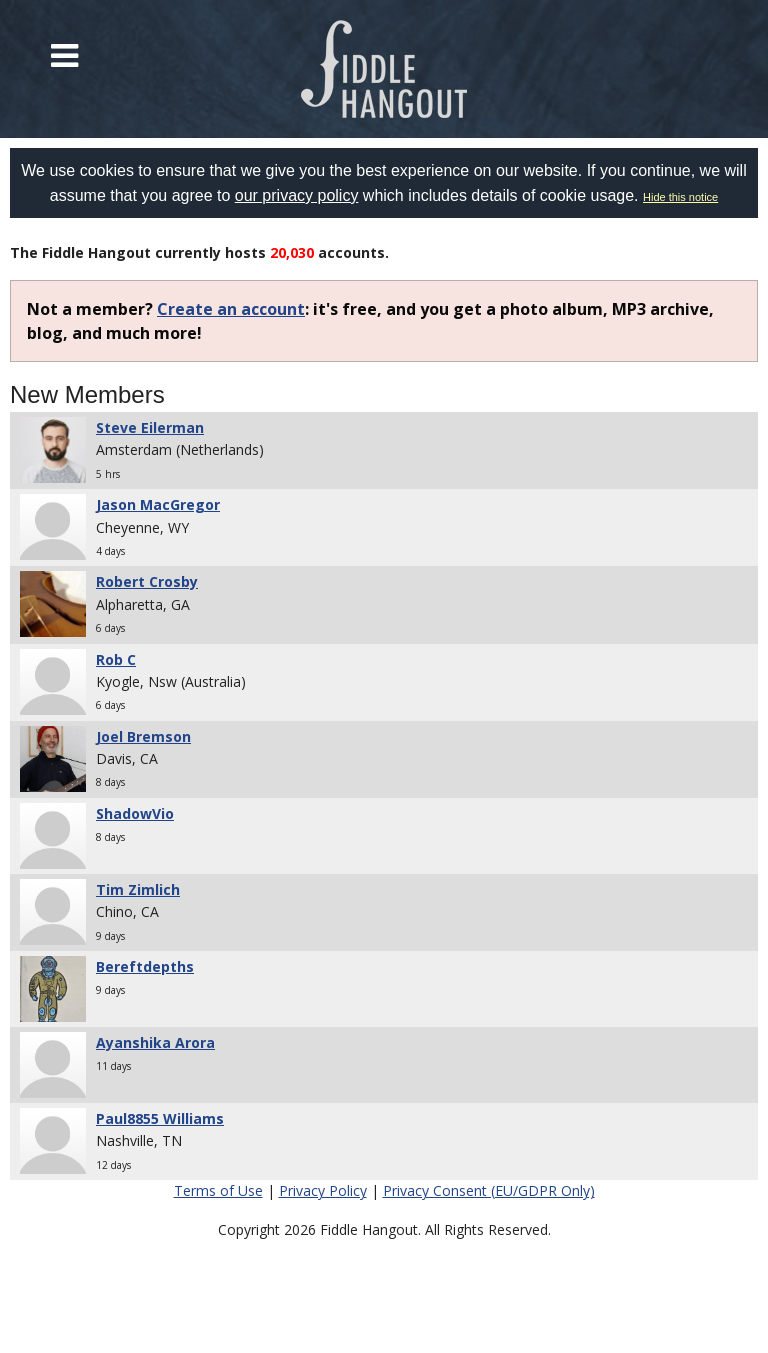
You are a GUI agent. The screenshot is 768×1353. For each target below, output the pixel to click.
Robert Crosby (147, 581)
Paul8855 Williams (160, 1118)
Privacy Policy (323, 1190)
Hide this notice (680, 197)
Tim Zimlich (138, 889)
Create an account (231, 309)
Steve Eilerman (150, 427)
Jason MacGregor (158, 504)
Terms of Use (218, 1190)
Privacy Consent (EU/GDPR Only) (489, 1190)
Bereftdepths (145, 966)
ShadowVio (135, 813)
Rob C (116, 659)
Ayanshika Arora (155, 1042)
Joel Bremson (143, 736)
